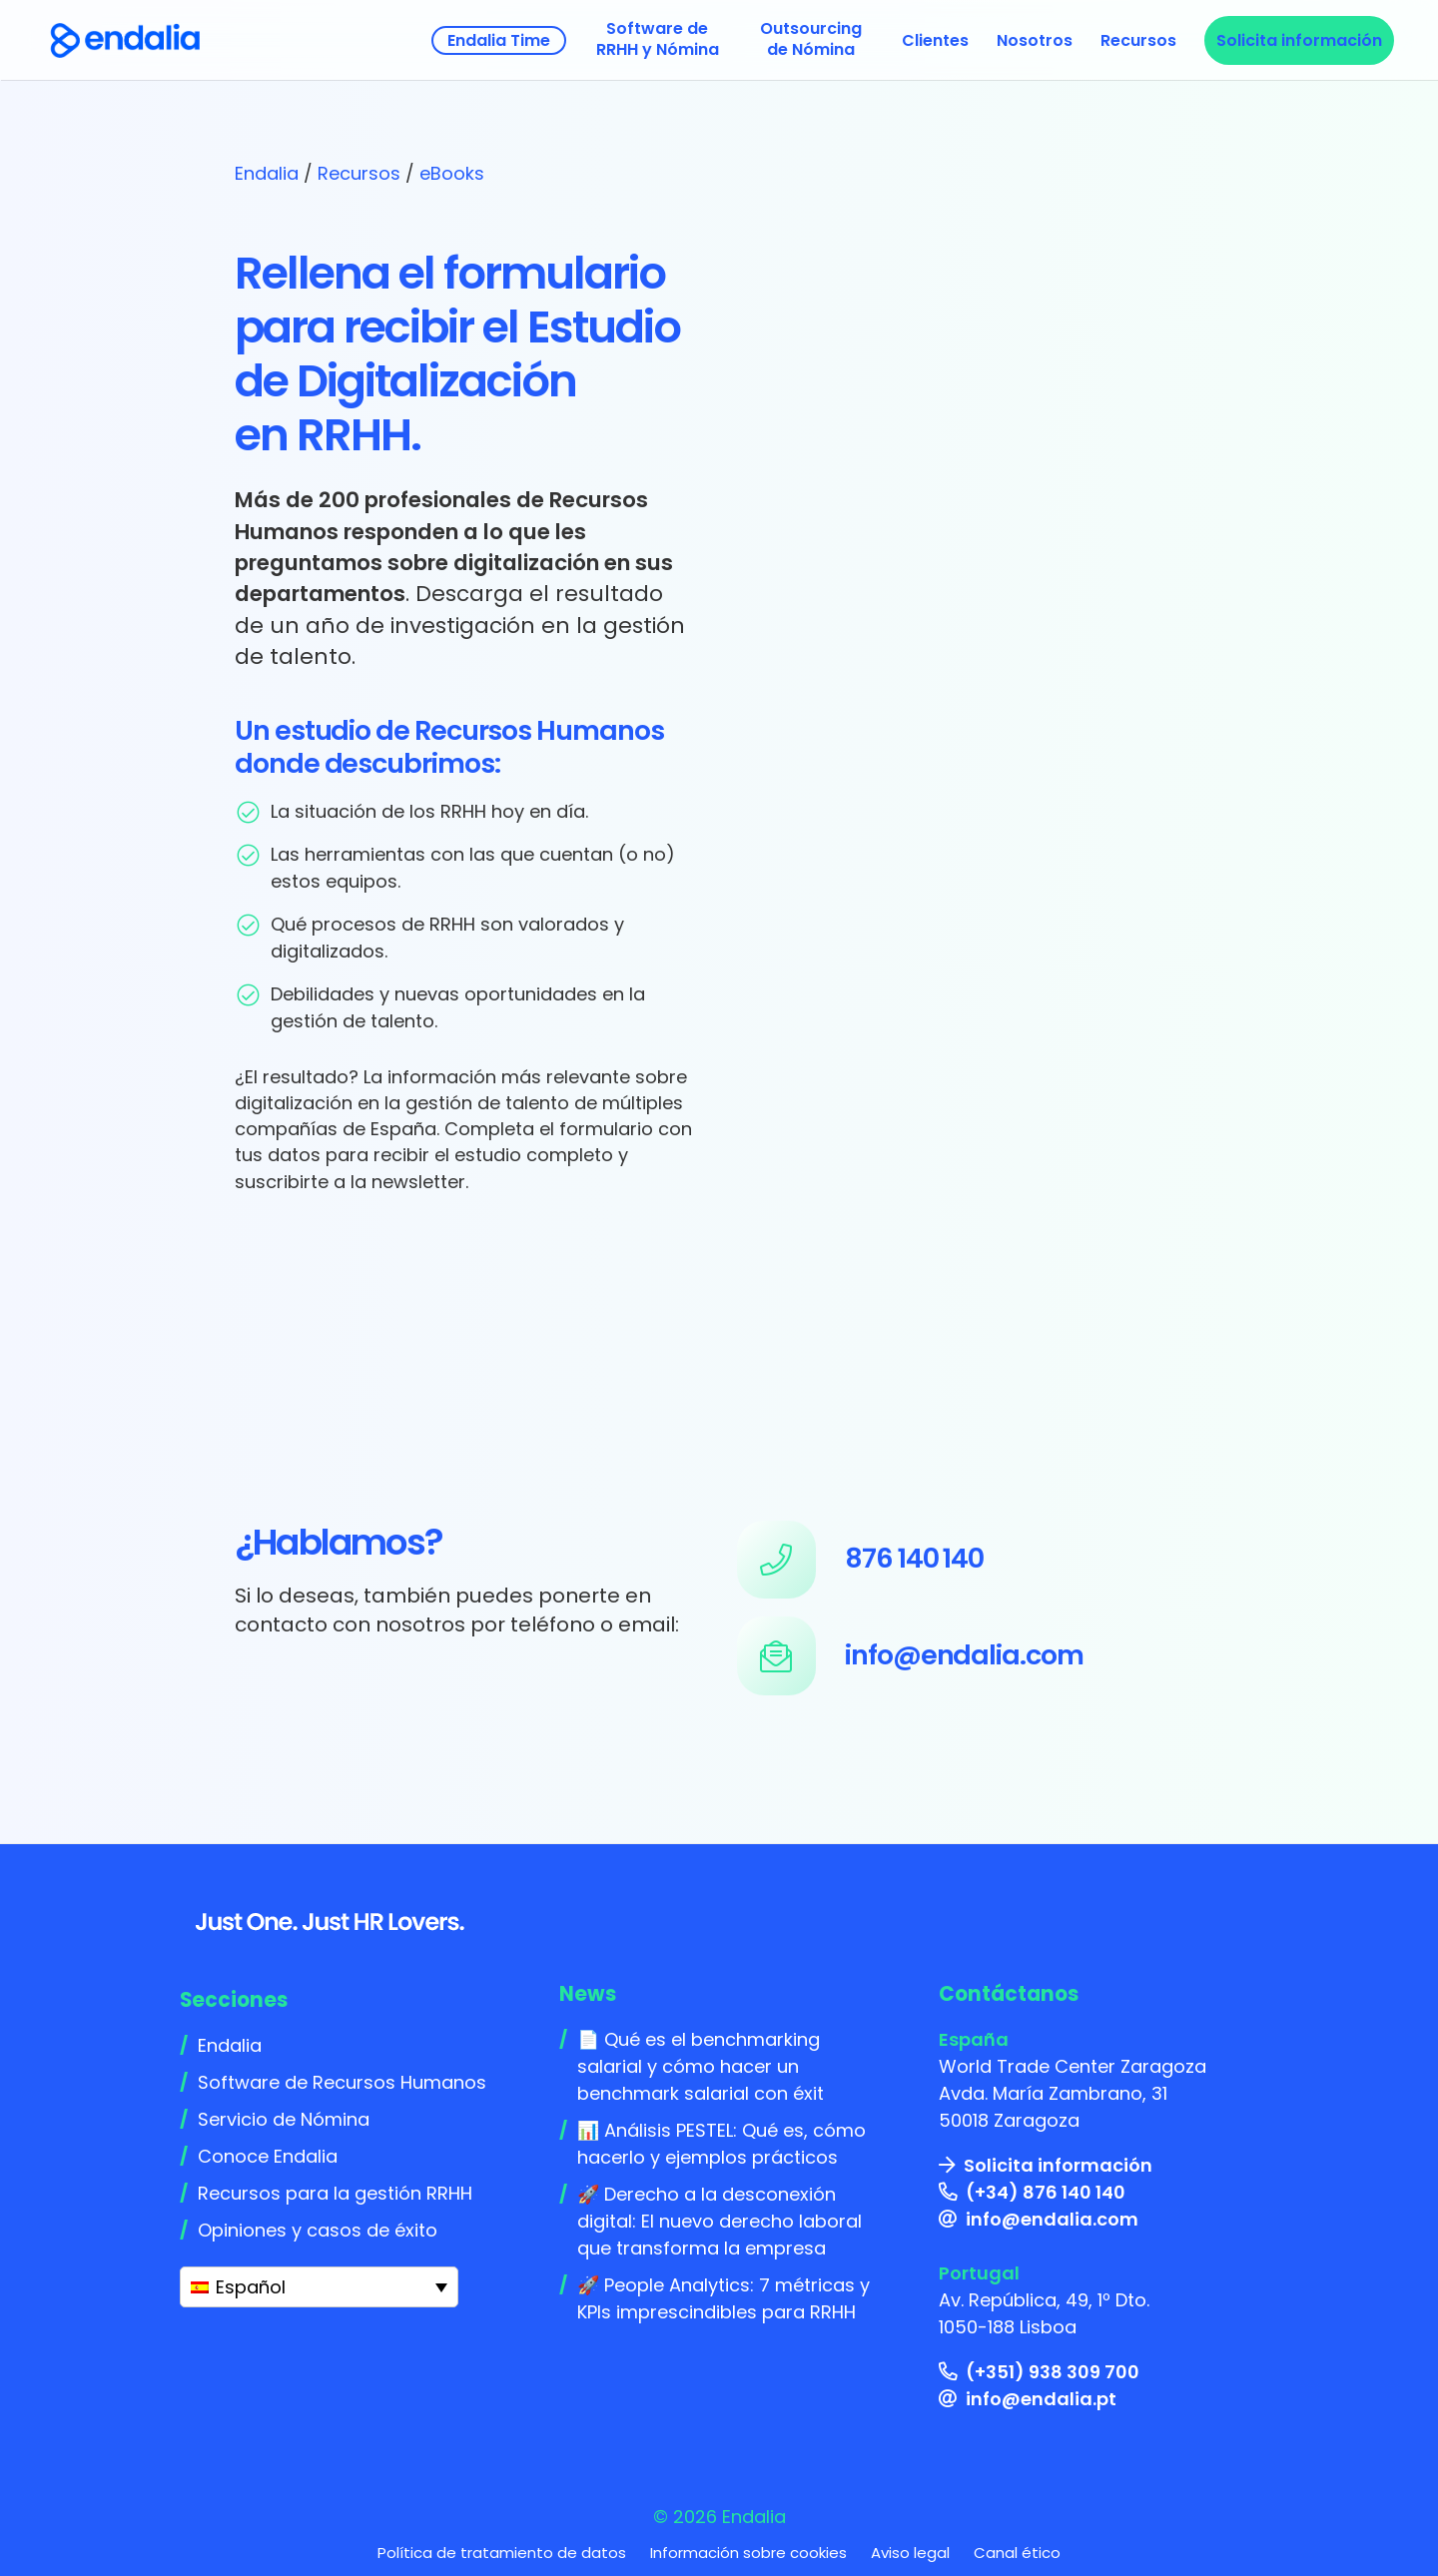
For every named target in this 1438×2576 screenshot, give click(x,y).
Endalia (267, 173)
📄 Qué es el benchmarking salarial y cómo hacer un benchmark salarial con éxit (700, 2066)
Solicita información (1058, 2165)
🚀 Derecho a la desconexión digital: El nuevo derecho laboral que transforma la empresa (719, 2221)
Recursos (359, 173)
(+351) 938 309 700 (1052, 2371)
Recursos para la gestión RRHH (335, 2193)
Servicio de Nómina (283, 2119)
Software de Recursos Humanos (342, 2082)
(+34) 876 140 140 (1045, 2192)
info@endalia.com (1052, 2219)
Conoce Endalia (268, 2156)
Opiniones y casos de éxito (317, 2230)
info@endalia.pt (1041, 2398)
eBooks (451, 173)
